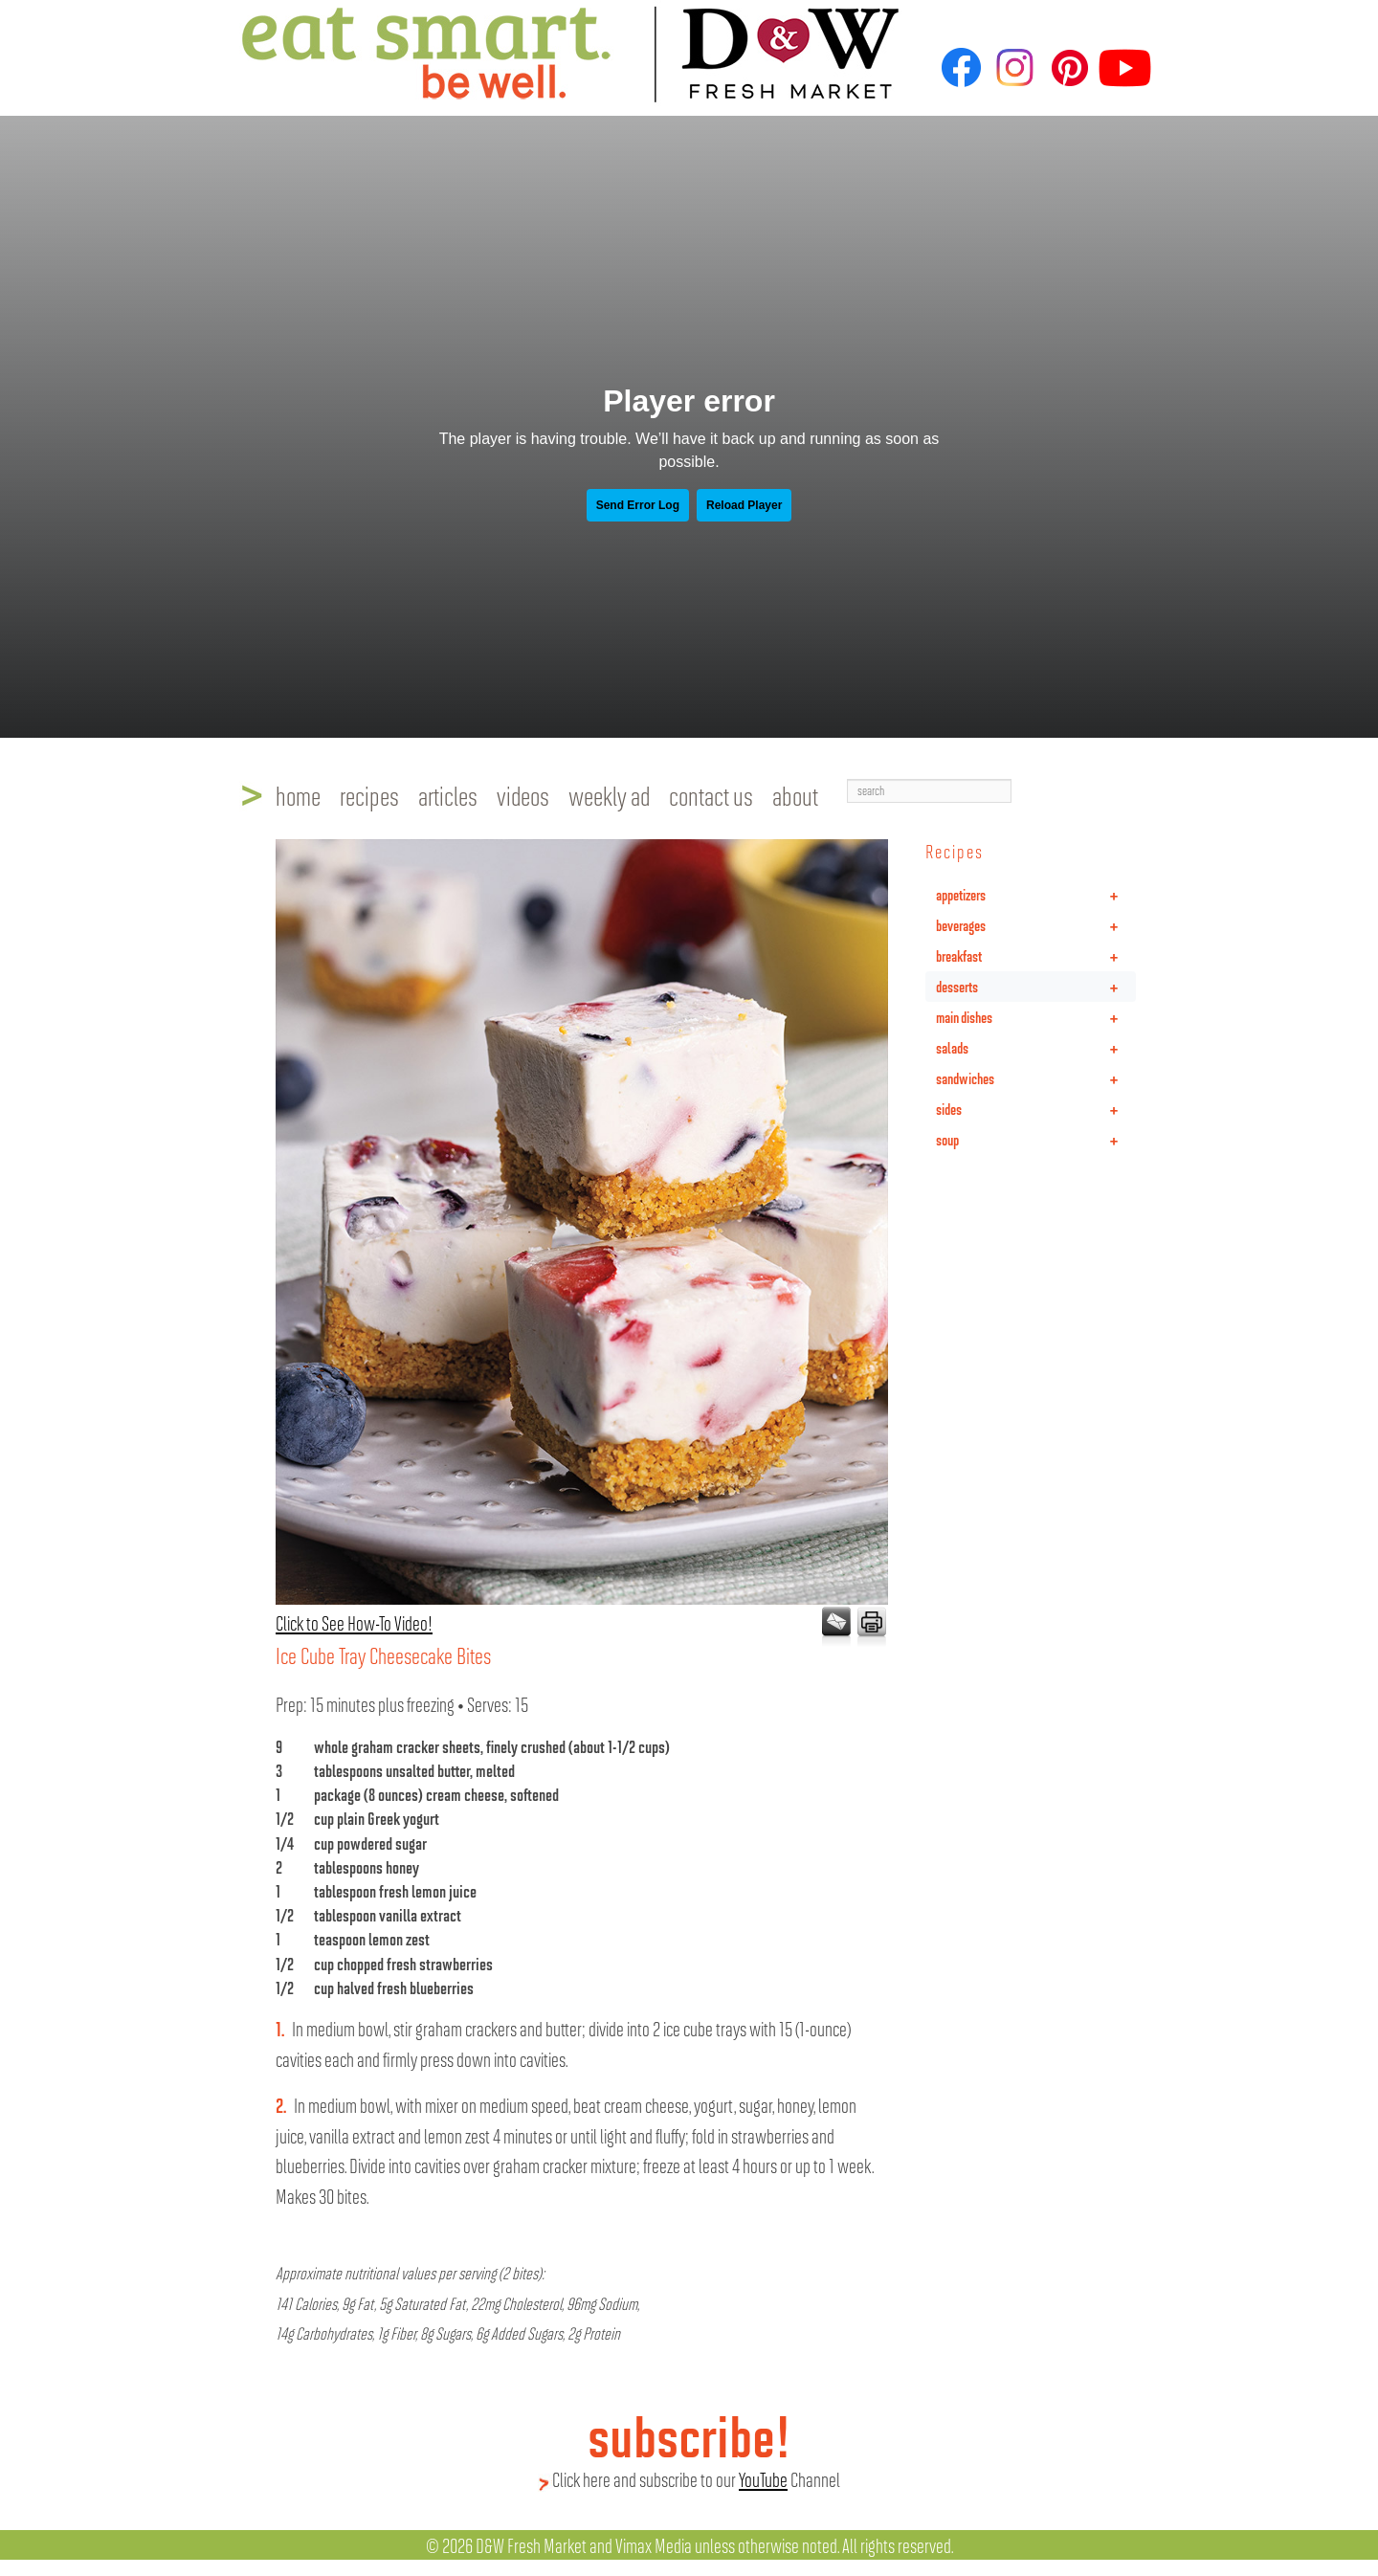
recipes (369, 795)
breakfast (1036, 956)
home (298, 795)
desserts (1036, 986)
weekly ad (609, 795)
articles (448, 795)
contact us (711, 795)
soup (1036, 1139)
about (795, 795)
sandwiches (1036, 1078)
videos (523, 795)
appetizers (1036, 894)
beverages (1036, 925)
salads (1036, 1048)
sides (1036, 1109)
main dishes (1036, 1017)
